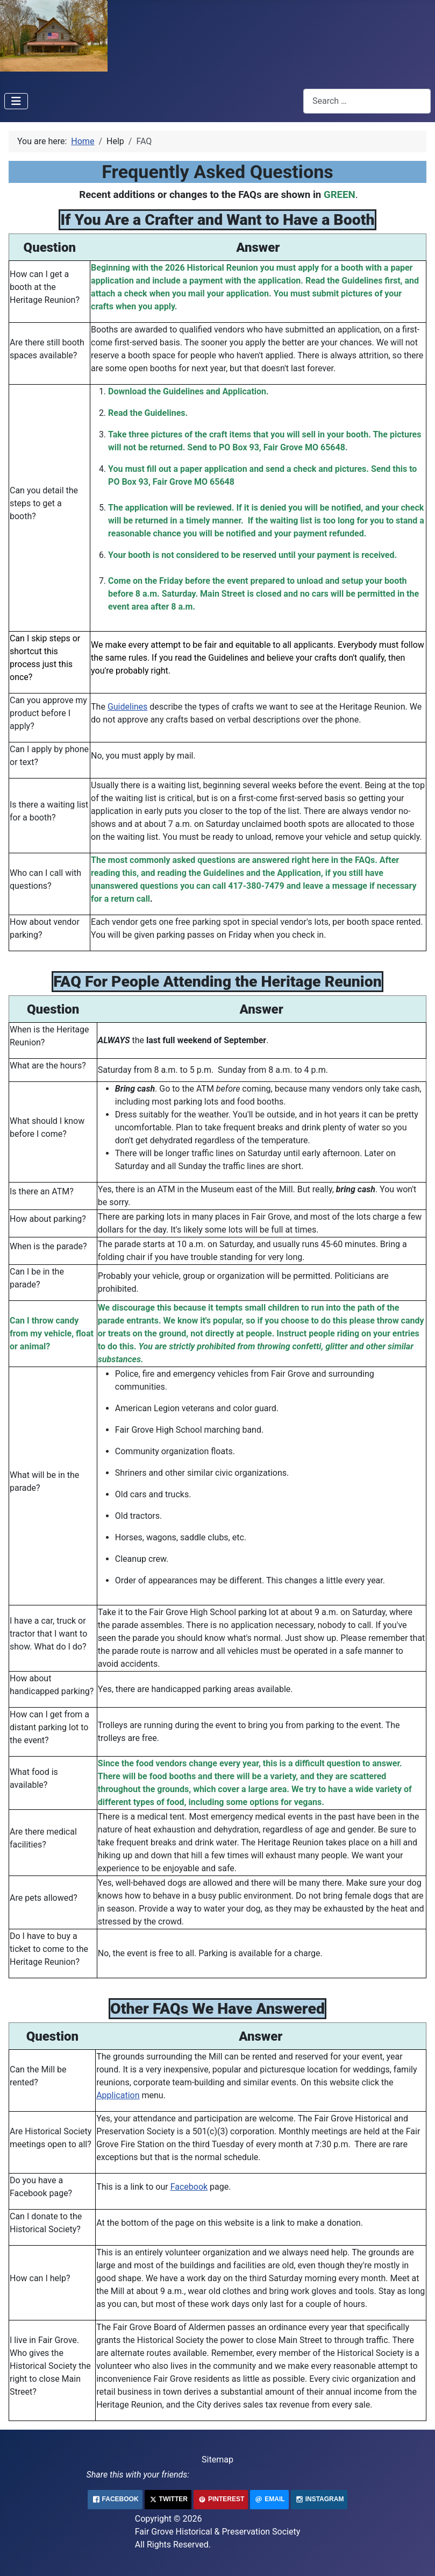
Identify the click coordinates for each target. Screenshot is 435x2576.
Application (117, 2095)
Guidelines (127, 707)
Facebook (189, 2187)
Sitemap (217, 2459)
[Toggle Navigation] (16, 101)
